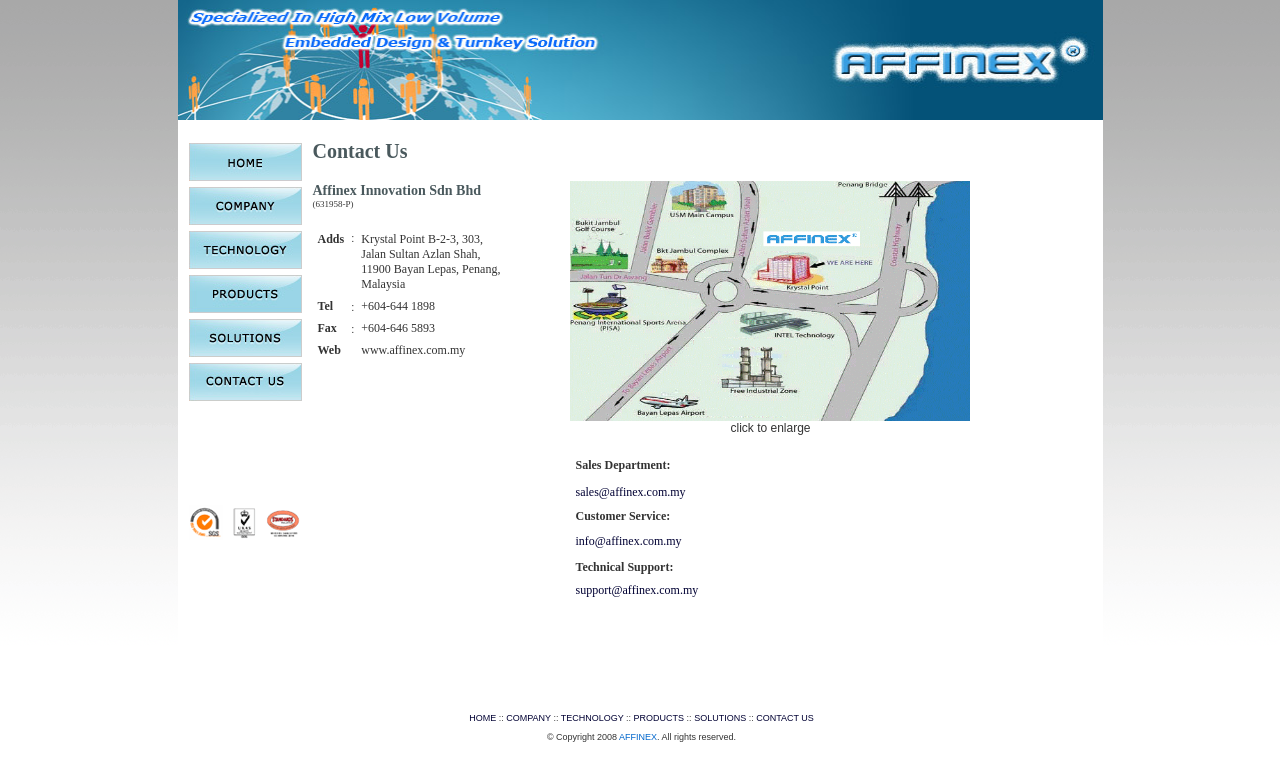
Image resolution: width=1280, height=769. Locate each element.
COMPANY (528, 718)
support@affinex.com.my (636, 590)
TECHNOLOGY (592, 718)
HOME (482, 718)
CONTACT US (785, 718)
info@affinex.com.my (628, 541)
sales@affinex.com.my (630, 492)
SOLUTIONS (720, 718)
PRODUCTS (659, 718)
